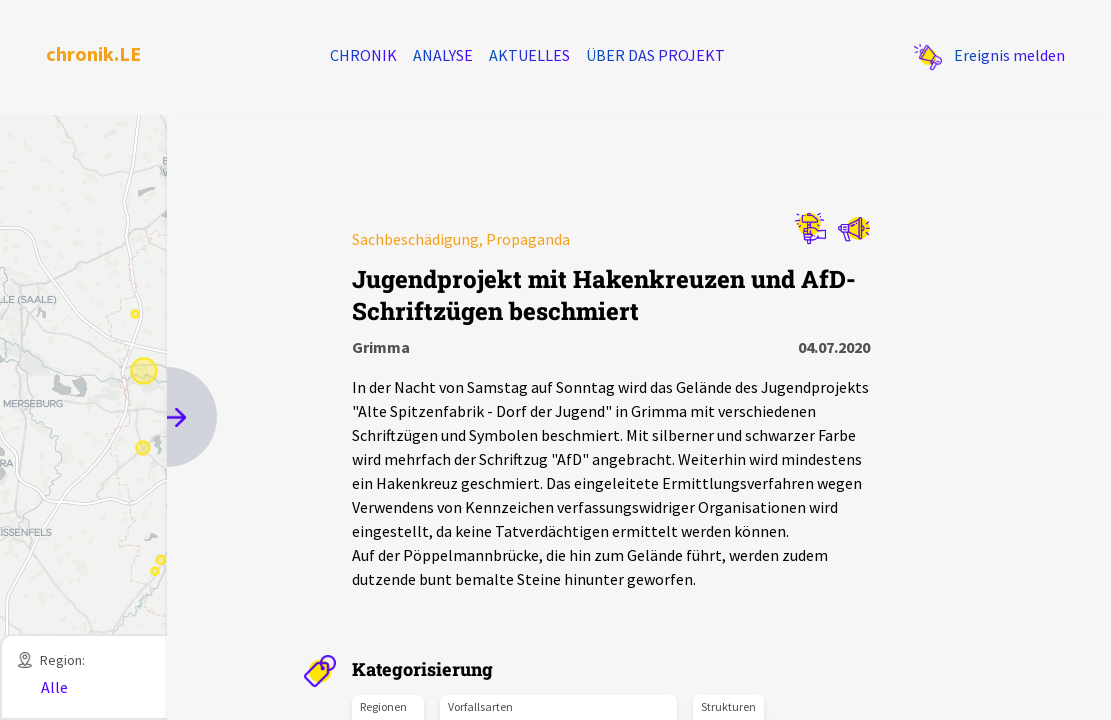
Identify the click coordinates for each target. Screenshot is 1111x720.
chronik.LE (93, 53)
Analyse (443, 55)
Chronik (363, 55)
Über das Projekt (655, 55)
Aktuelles (529, 55)
